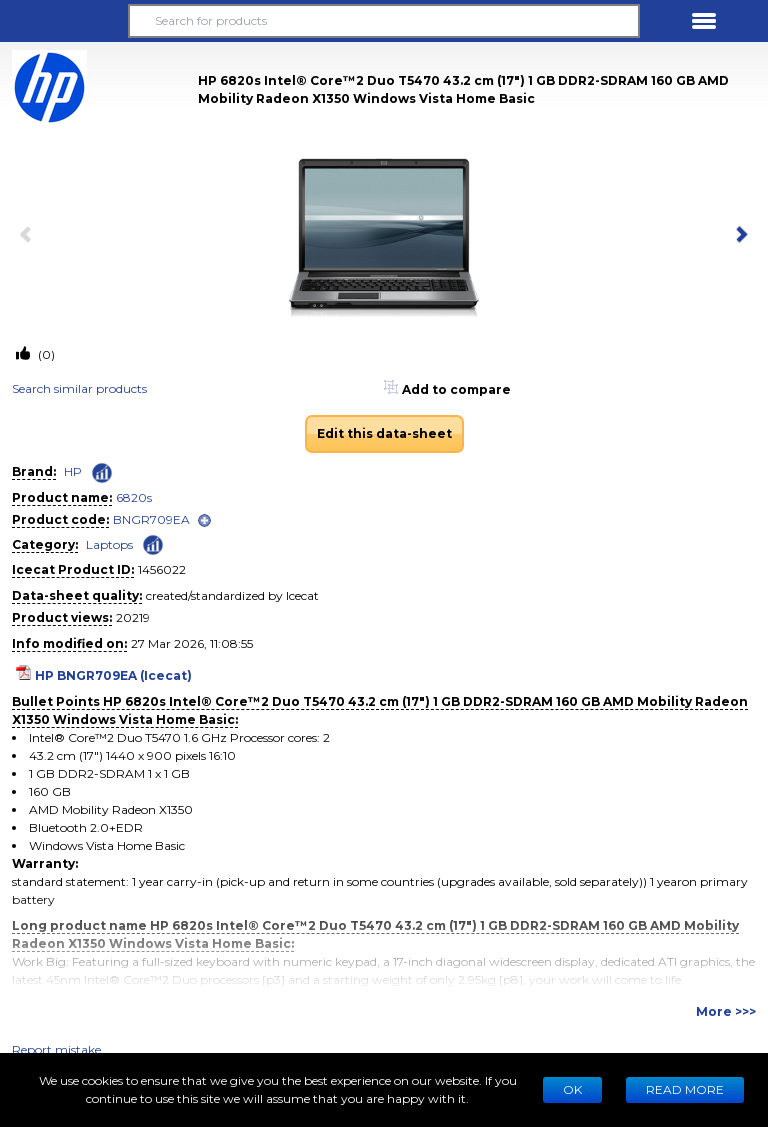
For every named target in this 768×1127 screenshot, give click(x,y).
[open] (204, 520)
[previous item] (30, 236)
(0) (45, 354)
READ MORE (685, 1089)
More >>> (726, 1011)
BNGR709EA (151, 519)
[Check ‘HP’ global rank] (102, 473)
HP (73, 471)
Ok (572, 1089)
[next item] (738, 236)
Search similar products (79, 388)
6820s (134, 497)
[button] (64, 21)
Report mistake (56, 1049)
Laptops (109, 544)
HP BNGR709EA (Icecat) (113, 675)
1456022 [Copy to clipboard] (162, 569)
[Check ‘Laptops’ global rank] (153, 543)
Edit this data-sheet (384, 433)
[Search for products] (384, 21)
